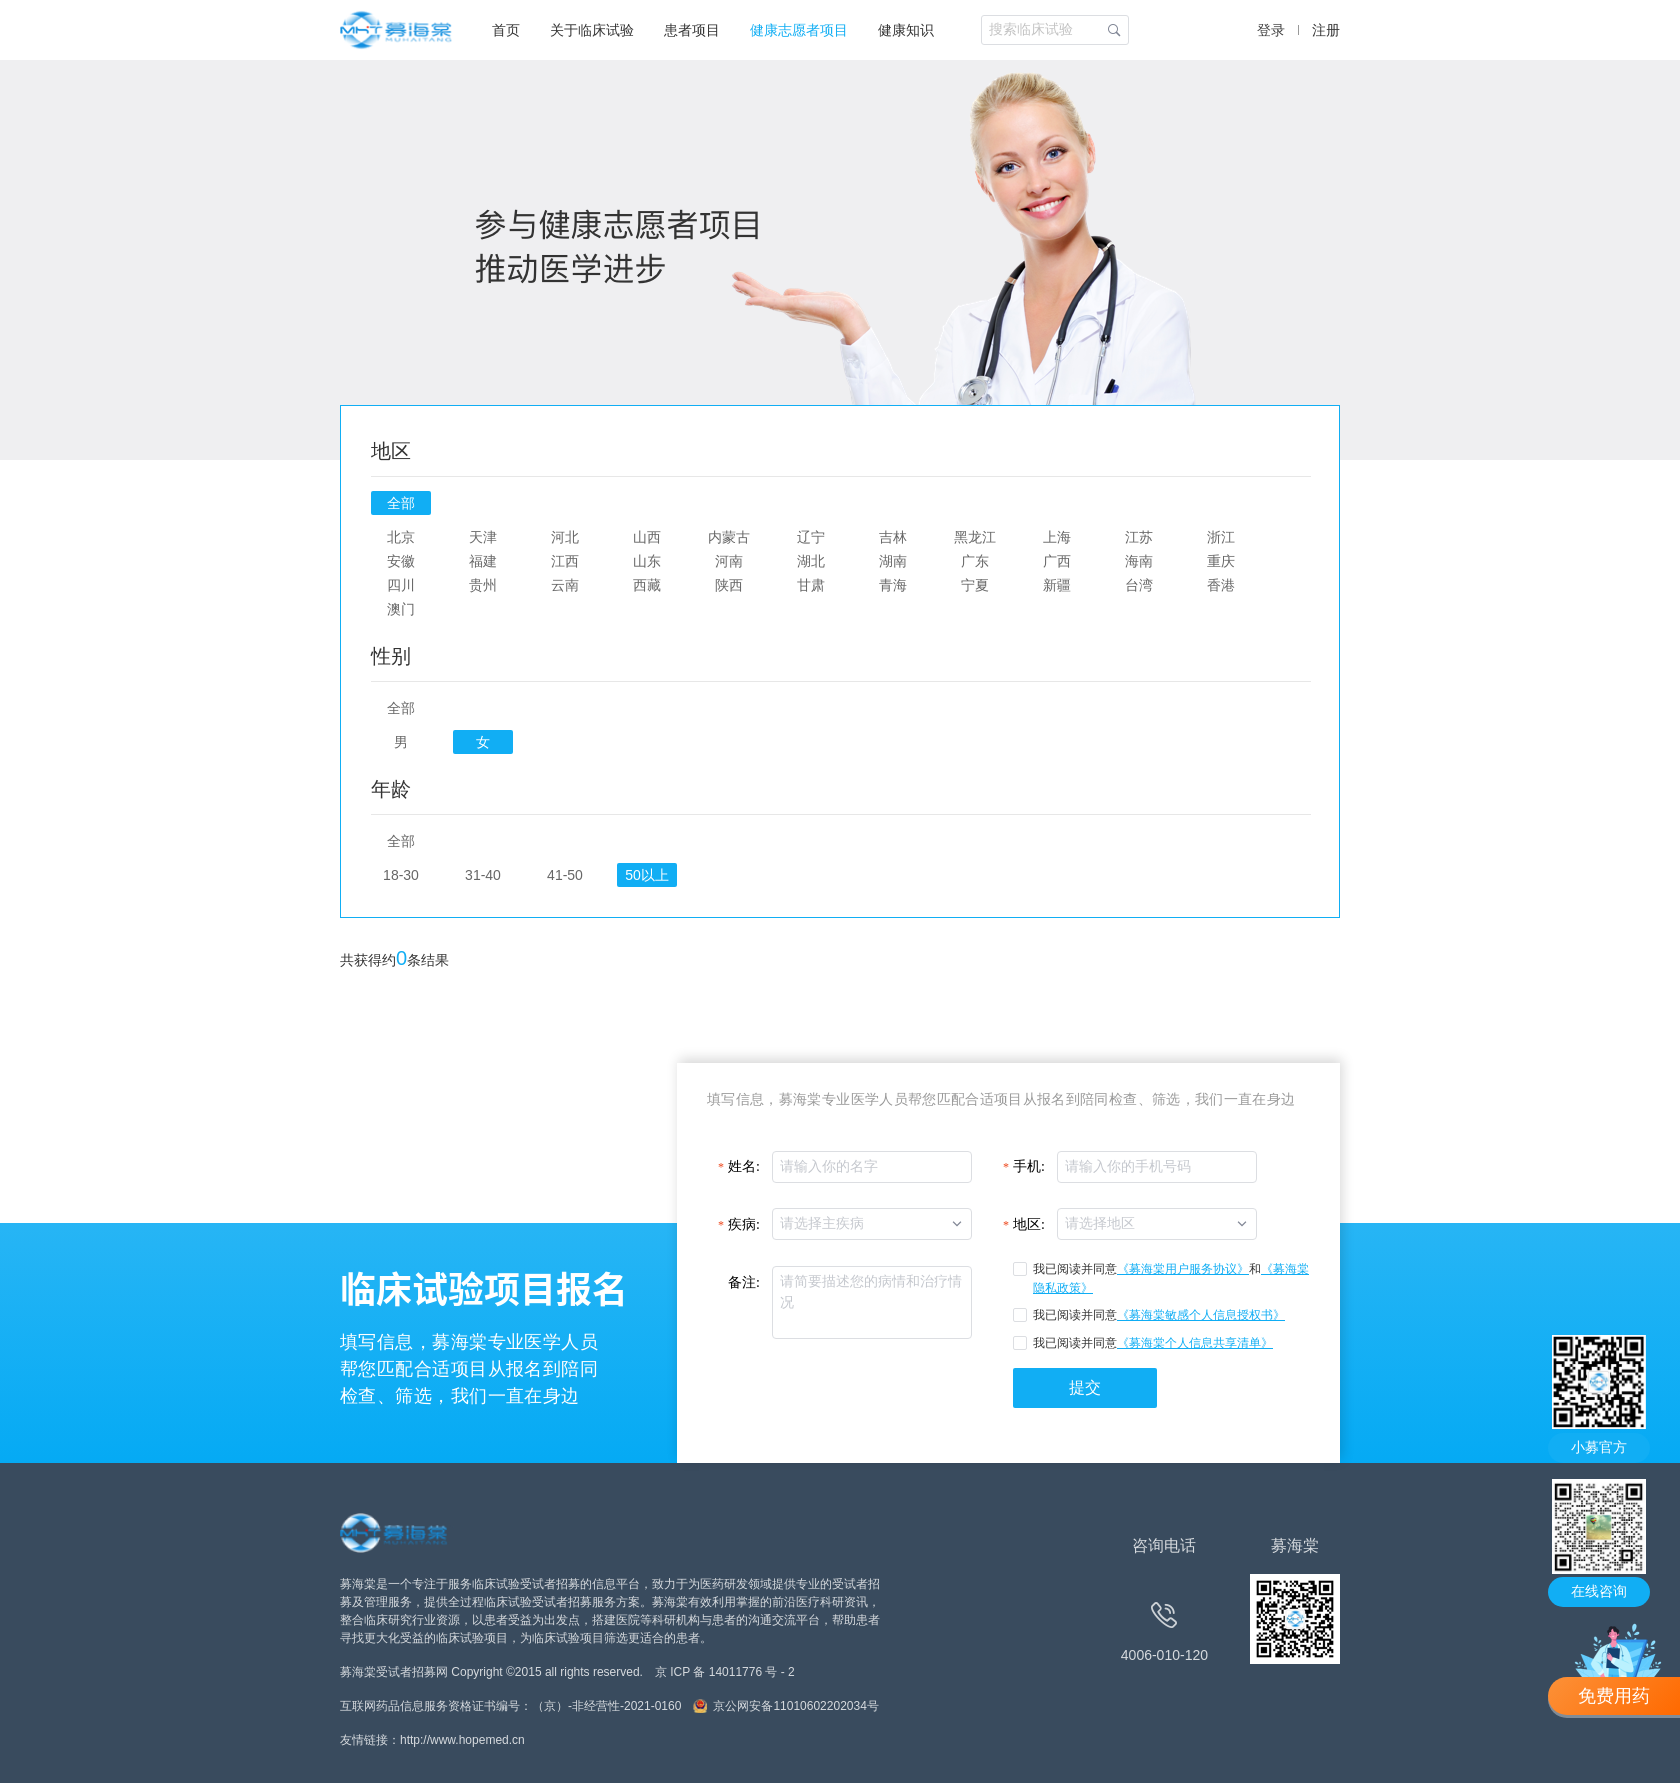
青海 (893, 585)
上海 (1057, 537)
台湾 (1139, 585)
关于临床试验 (592, 30)
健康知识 (906, 30)
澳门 (401, 609)
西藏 (647, 585)
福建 (483, 561)
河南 (729, 561)
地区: (1029, 1224)
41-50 (565, 875)
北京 (401, 537)
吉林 (893, 537)
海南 (1139, 561)
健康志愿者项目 (799, 30)
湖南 (893, 561)
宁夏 (975, 585)
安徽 (401, 561)
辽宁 (811, 537)
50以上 (646, 875)
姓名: (744, 1166)
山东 (647, 561)
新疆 (1057, 585)
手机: (1029, 1166)
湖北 (811, 561)
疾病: (744, 1224)
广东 (975, 561)
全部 (401, 503)
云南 (565, 585)
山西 (647, 537)
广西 (1057, 561)
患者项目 (692, 30)
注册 (1326, 30)
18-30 (401, 875)
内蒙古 (729, 537)
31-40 (483, 875)
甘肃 (811, 585)
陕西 (729, 585)
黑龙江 (975, 537)
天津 (483, 537)
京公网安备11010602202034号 (795, 1706)
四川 (401, 585)
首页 (506, 30)
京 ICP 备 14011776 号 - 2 (725, 1672)
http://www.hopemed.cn (462, 1740)
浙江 (1221, 537)
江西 (565, 561)
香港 (1221, 585)
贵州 (483, 585)
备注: (744, 1282)
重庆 (1221, 561)
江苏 (1139, 537)
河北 (565, 537)
